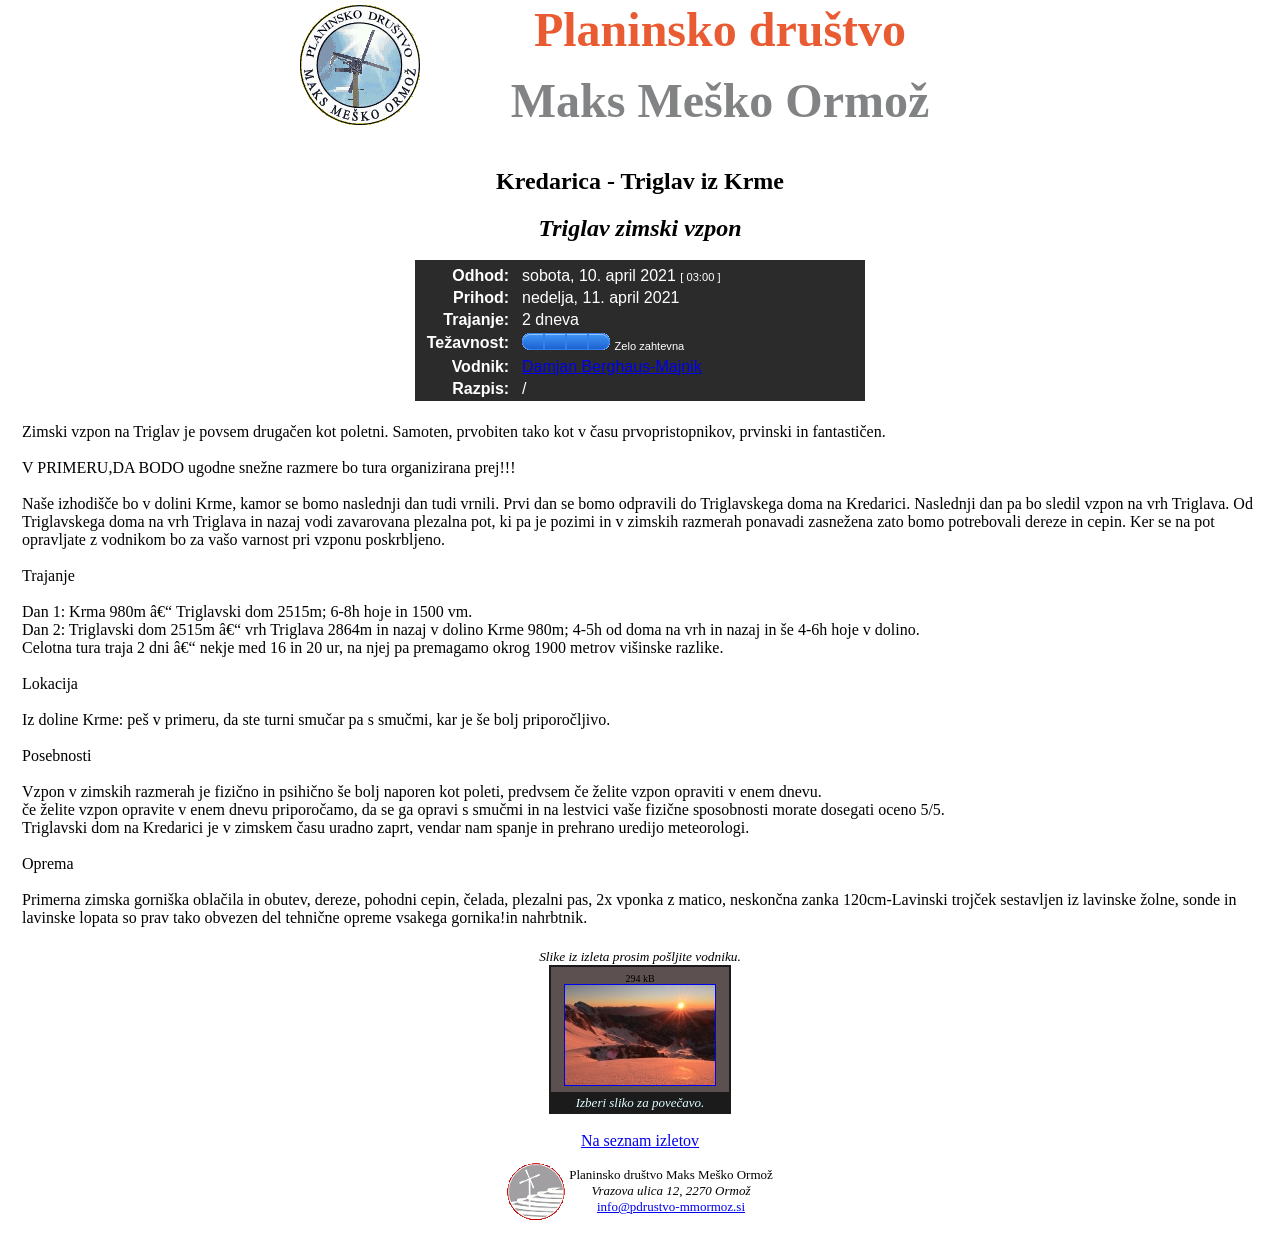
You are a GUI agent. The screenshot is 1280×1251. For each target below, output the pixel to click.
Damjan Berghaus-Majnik (612, 366)
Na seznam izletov (640, 1140)
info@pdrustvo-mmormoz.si (671, 1206)
